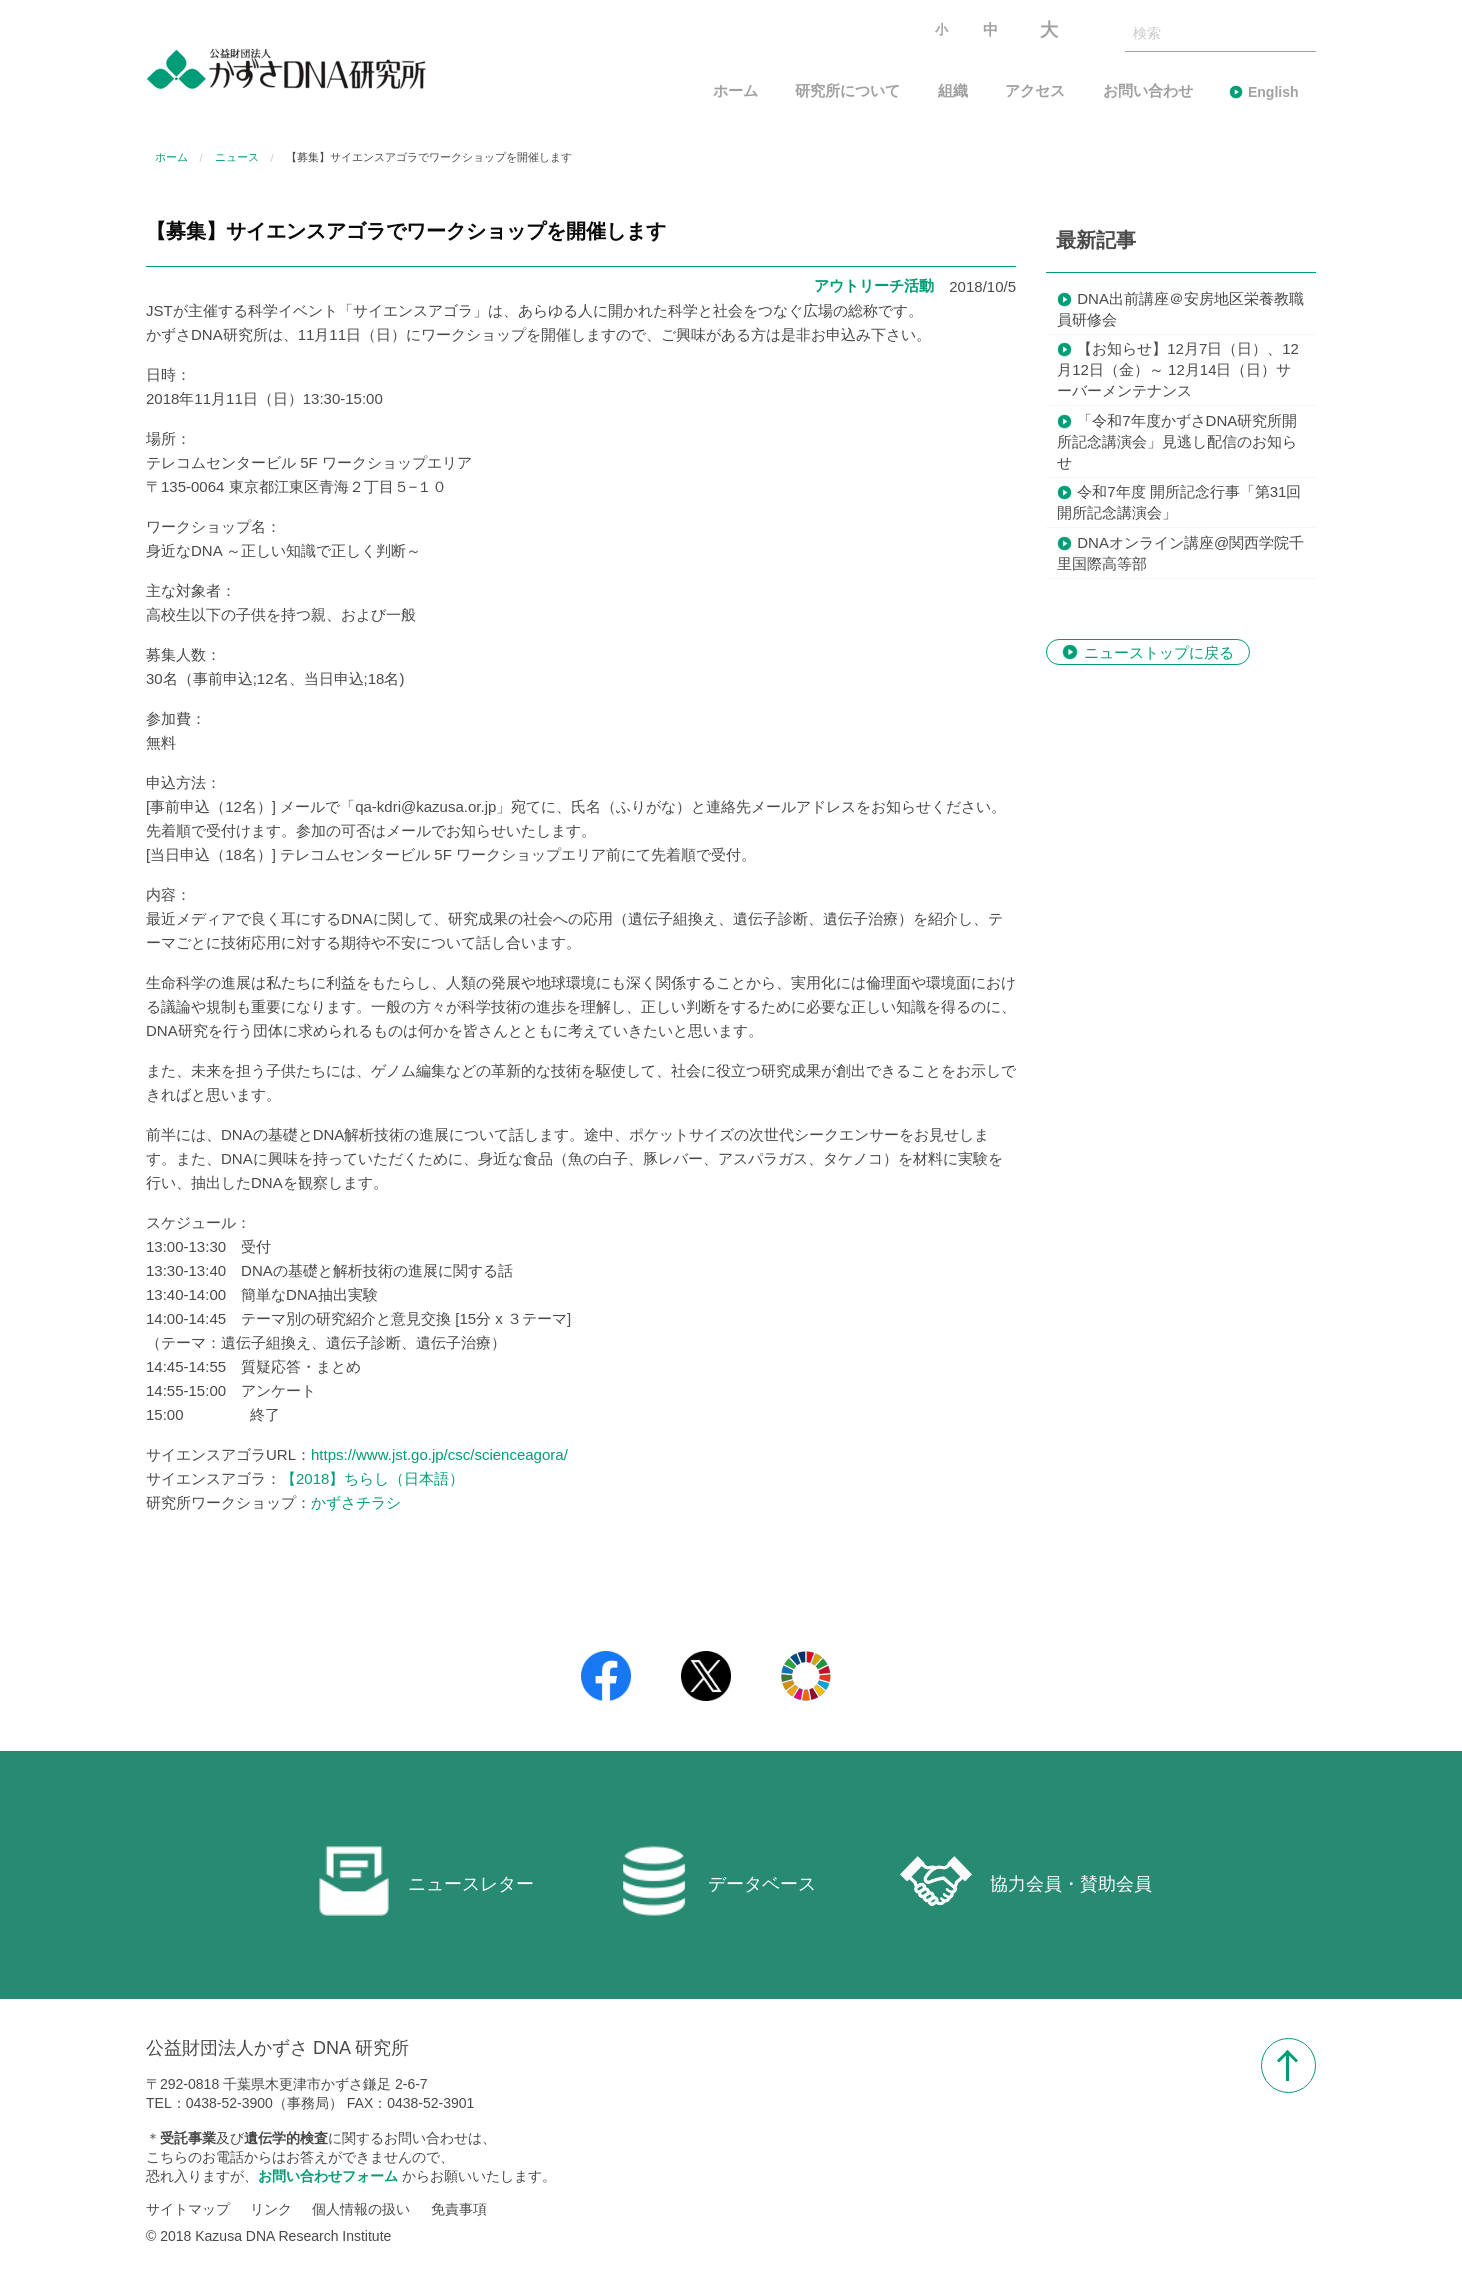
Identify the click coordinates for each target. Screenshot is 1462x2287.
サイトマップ (188, 2210)
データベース (717, 1881)
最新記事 (1096, 240)
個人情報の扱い (361, 2210)
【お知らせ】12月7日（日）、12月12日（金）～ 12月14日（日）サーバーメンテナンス (1178, 369)
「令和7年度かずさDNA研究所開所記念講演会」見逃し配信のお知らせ (1177, 441)
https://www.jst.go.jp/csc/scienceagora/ (439, 1454)
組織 (953, 91)
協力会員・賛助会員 (1026, 1881)
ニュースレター (426, 1881)
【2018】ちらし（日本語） (372, 1478)
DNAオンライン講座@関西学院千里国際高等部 (1180, 553)
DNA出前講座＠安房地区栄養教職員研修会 (1180, 309)
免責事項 (459, 2210)
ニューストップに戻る (1159, 651)
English (1273, 92)
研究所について (847, 91)
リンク (271, 2210)
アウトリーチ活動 (874, 285)
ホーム (735, 91)
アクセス (1035, 91)
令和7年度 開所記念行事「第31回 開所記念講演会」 (1179, 502)
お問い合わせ (1148, 91)
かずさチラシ (356, 1502)
